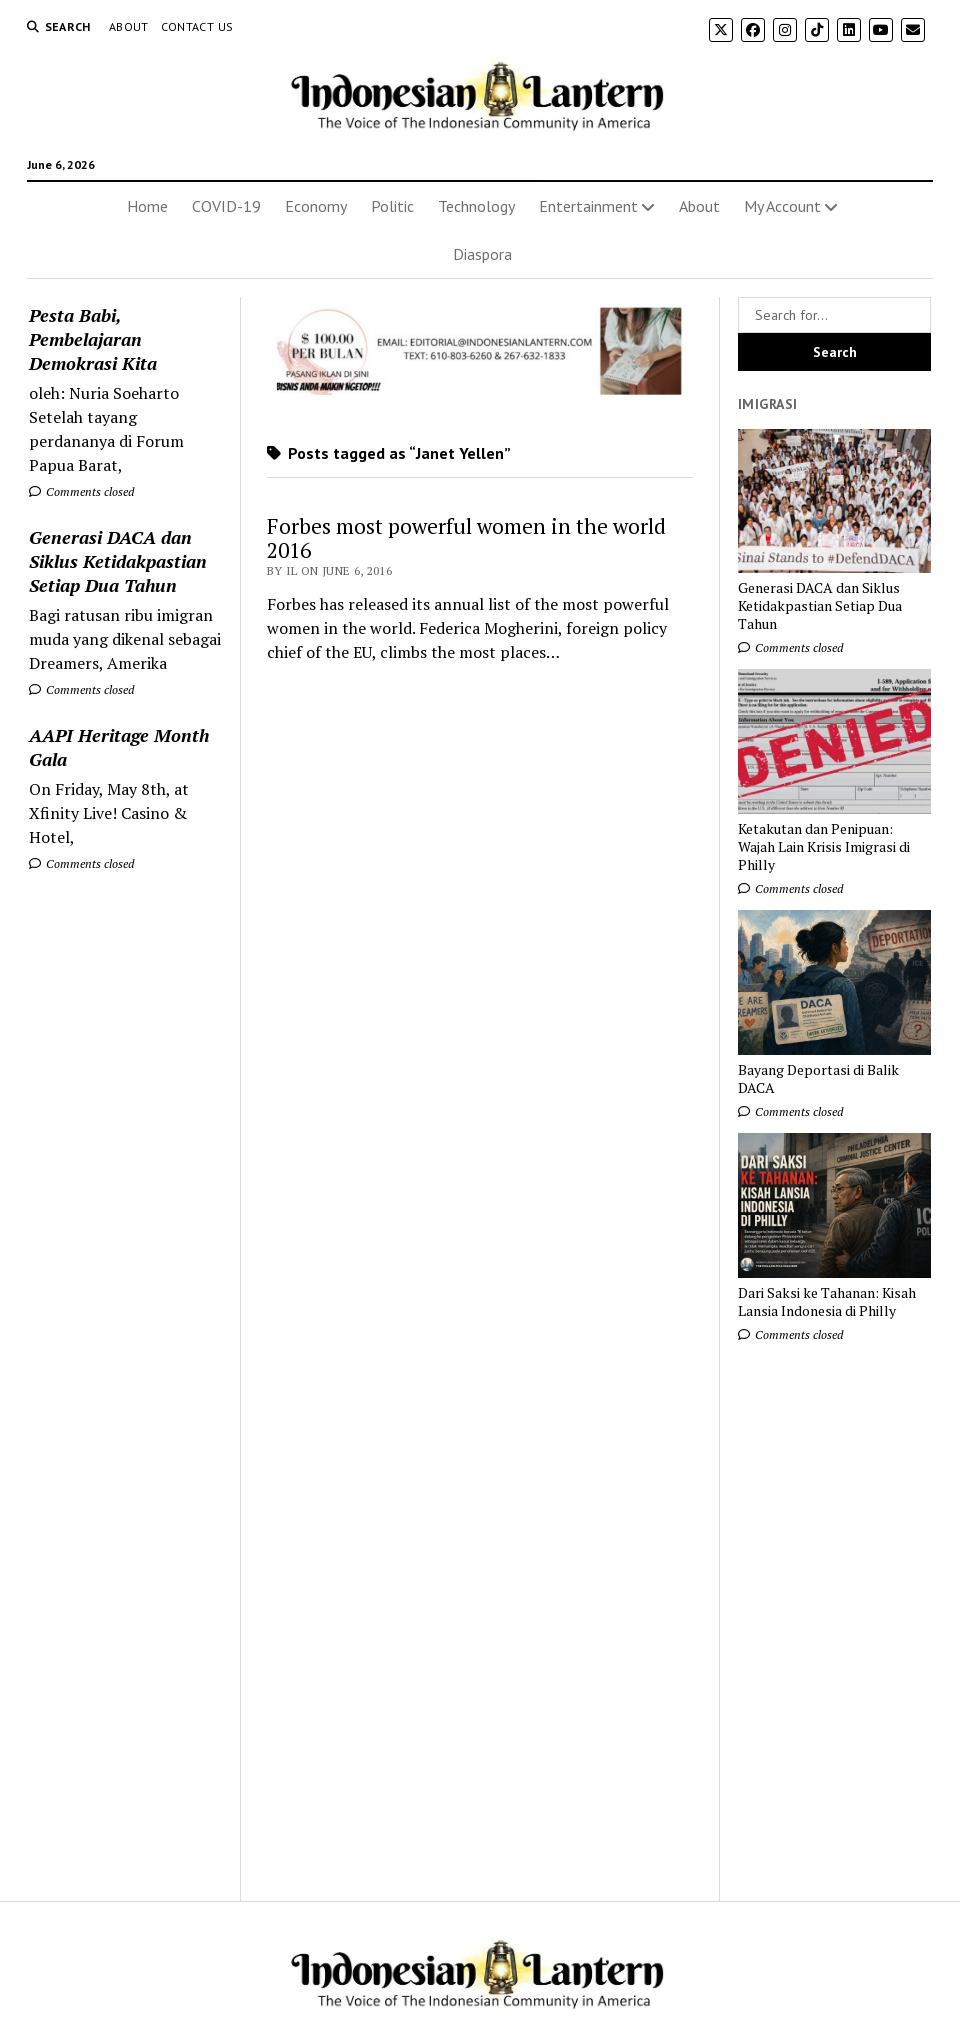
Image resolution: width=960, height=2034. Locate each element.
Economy (316, 206)
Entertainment (588, 206)
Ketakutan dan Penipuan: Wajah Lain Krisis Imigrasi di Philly (824, 847)
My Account (782, 206)
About (129, 26)
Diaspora (482, 254)
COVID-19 (226, 206)
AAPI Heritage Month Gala (119, 747)
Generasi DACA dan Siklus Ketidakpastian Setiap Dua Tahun (118, 561)
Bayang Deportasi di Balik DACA (818, 1079)
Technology (476, 206)
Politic (392, 206)
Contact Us (197, 26)
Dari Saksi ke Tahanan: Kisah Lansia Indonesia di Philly (827, 1302)
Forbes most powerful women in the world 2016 (466, 538)
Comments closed (81, 491)
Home (147, 206)
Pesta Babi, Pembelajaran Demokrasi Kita (93, 339)
